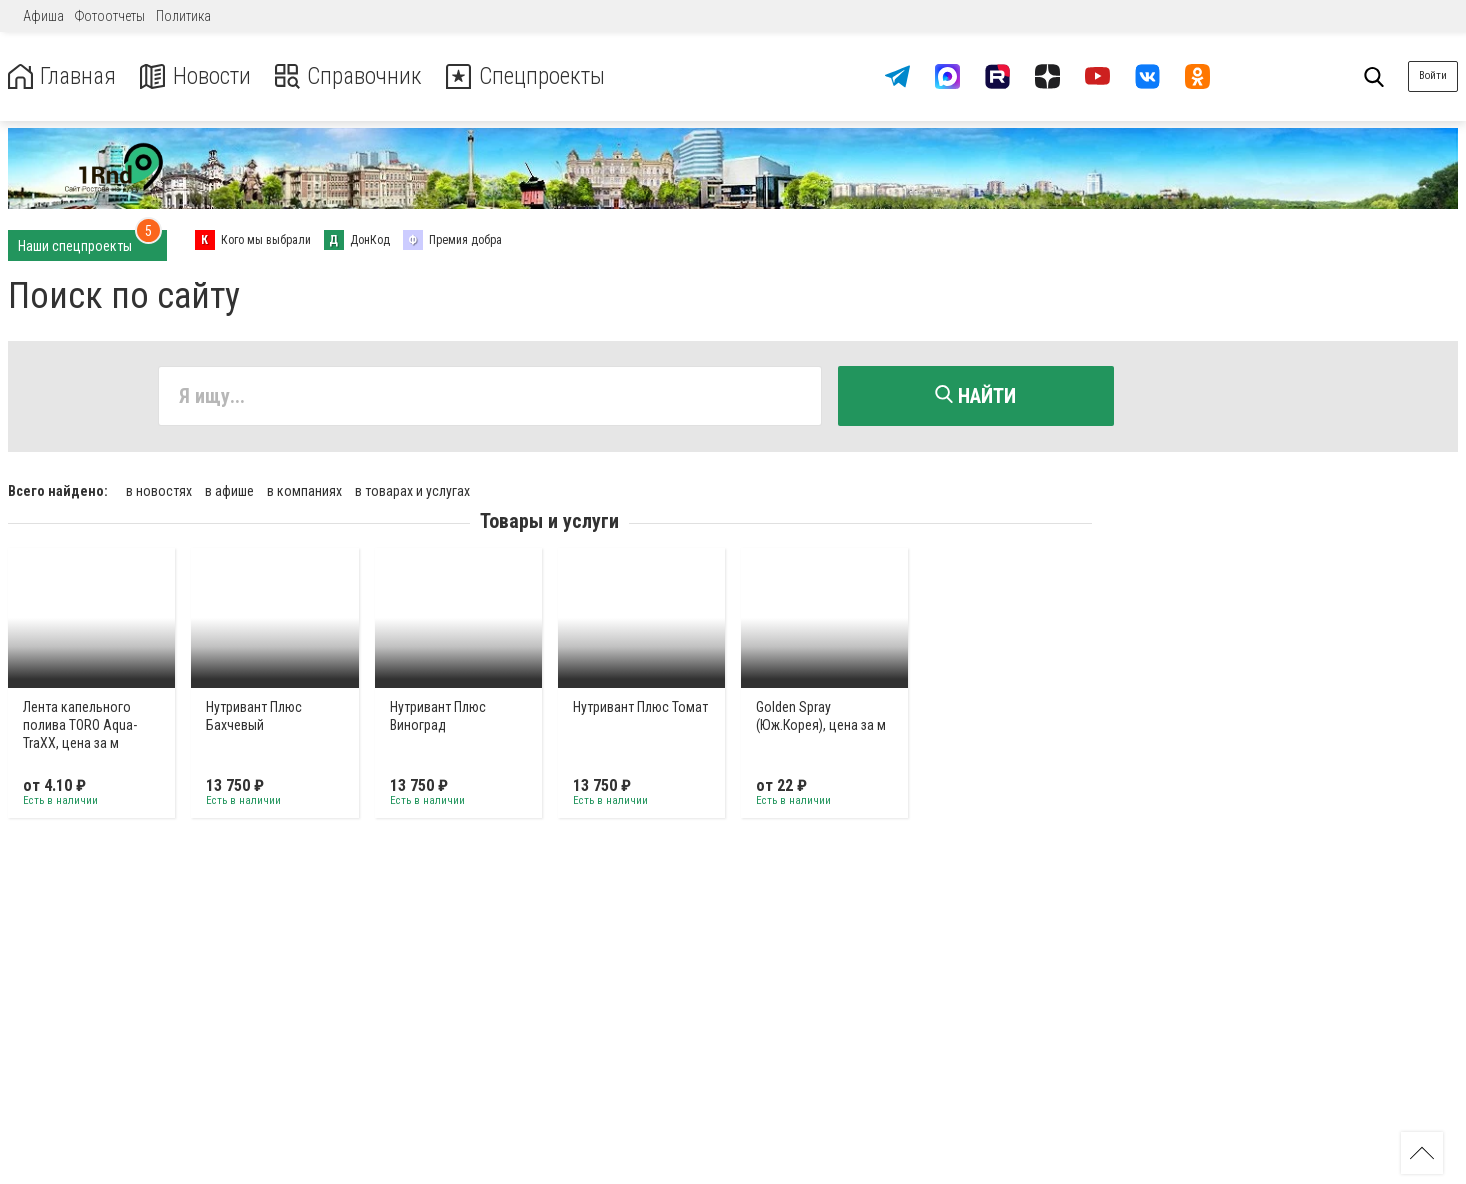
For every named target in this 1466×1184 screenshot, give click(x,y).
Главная (63, 76)
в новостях (159, 490)
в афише (229, 490)
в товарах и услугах (412, 490)
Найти (975, 396)
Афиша (43, 16)
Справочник (353, 76)
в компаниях (304, 490)
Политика (183, 16)
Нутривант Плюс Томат (640, 706)
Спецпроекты (534, 76)
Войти (1433, 75)
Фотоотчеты (110, 16)
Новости (198, 76)
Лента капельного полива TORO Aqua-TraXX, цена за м (80, 724)
